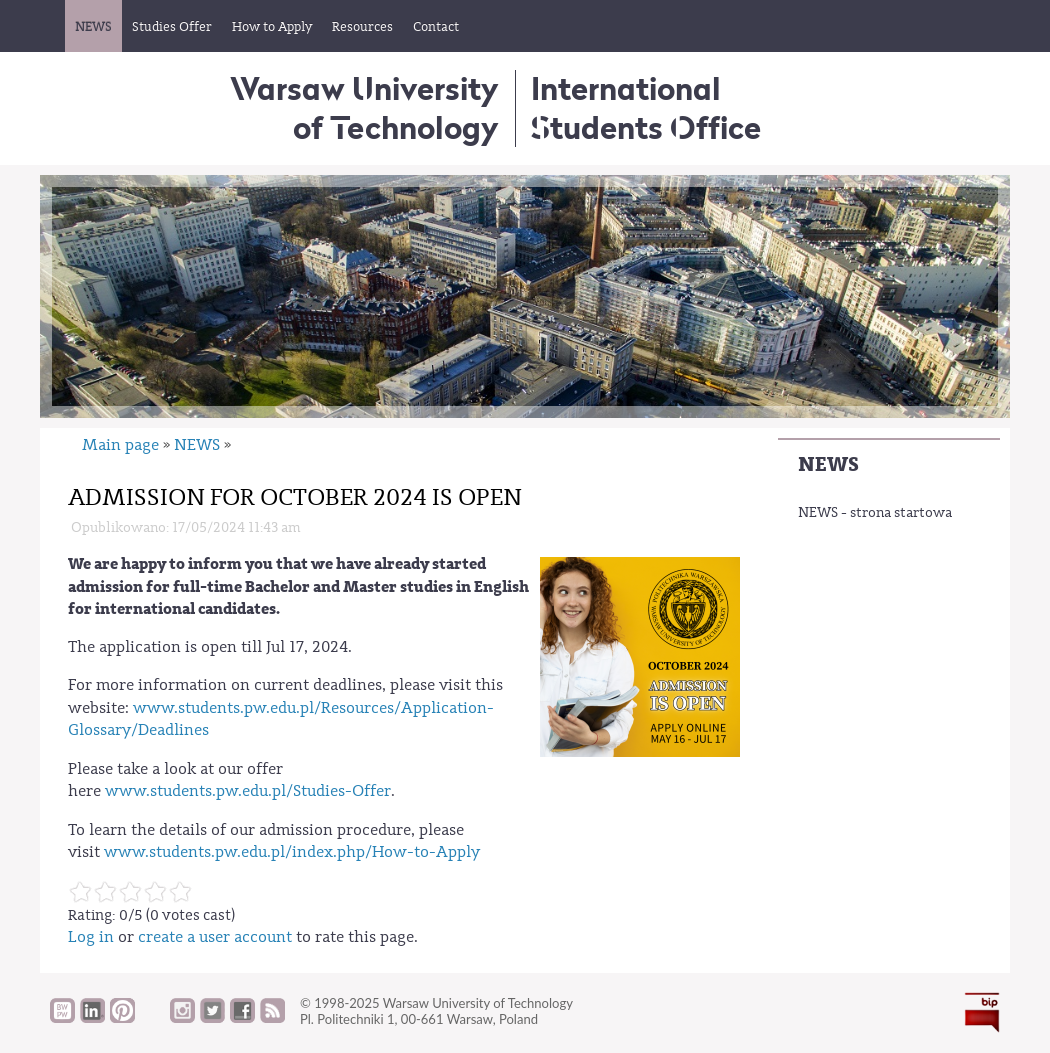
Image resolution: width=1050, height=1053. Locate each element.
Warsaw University (364, 107)
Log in (91, 937)
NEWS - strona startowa (875, 513)
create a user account (215, 937)
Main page (120, 445)
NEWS (828, 464)
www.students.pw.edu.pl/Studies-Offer (248, 791)
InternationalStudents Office (646, 107)
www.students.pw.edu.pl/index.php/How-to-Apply (292, 852)
